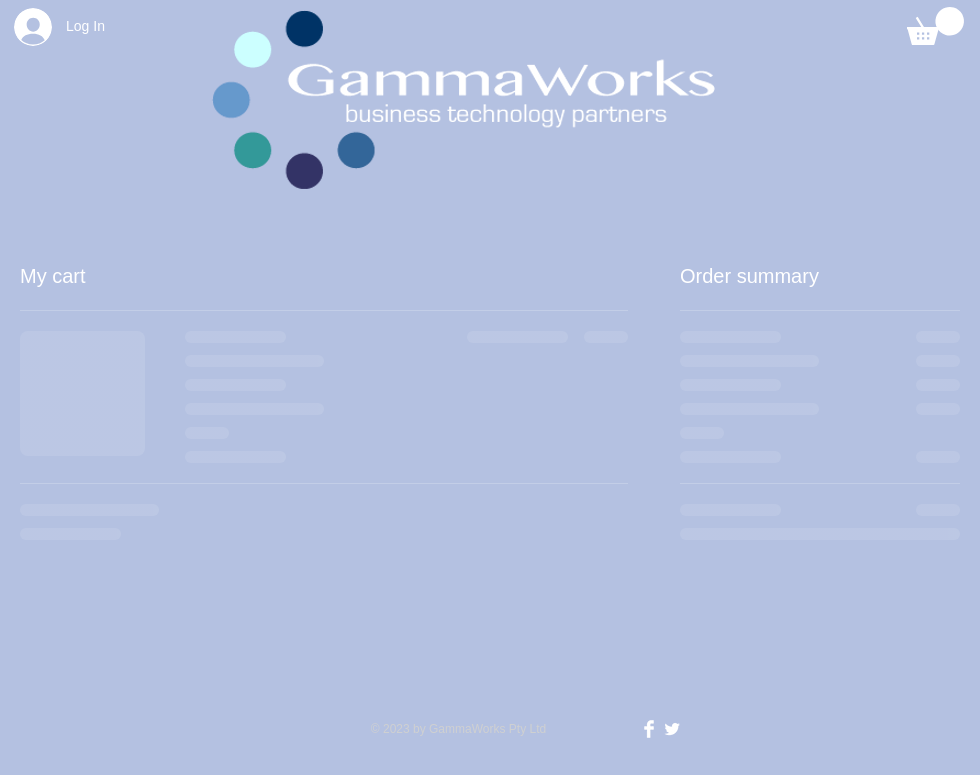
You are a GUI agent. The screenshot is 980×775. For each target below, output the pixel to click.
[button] (935, 26)
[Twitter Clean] (672, 729)
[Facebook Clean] (649, 729)
